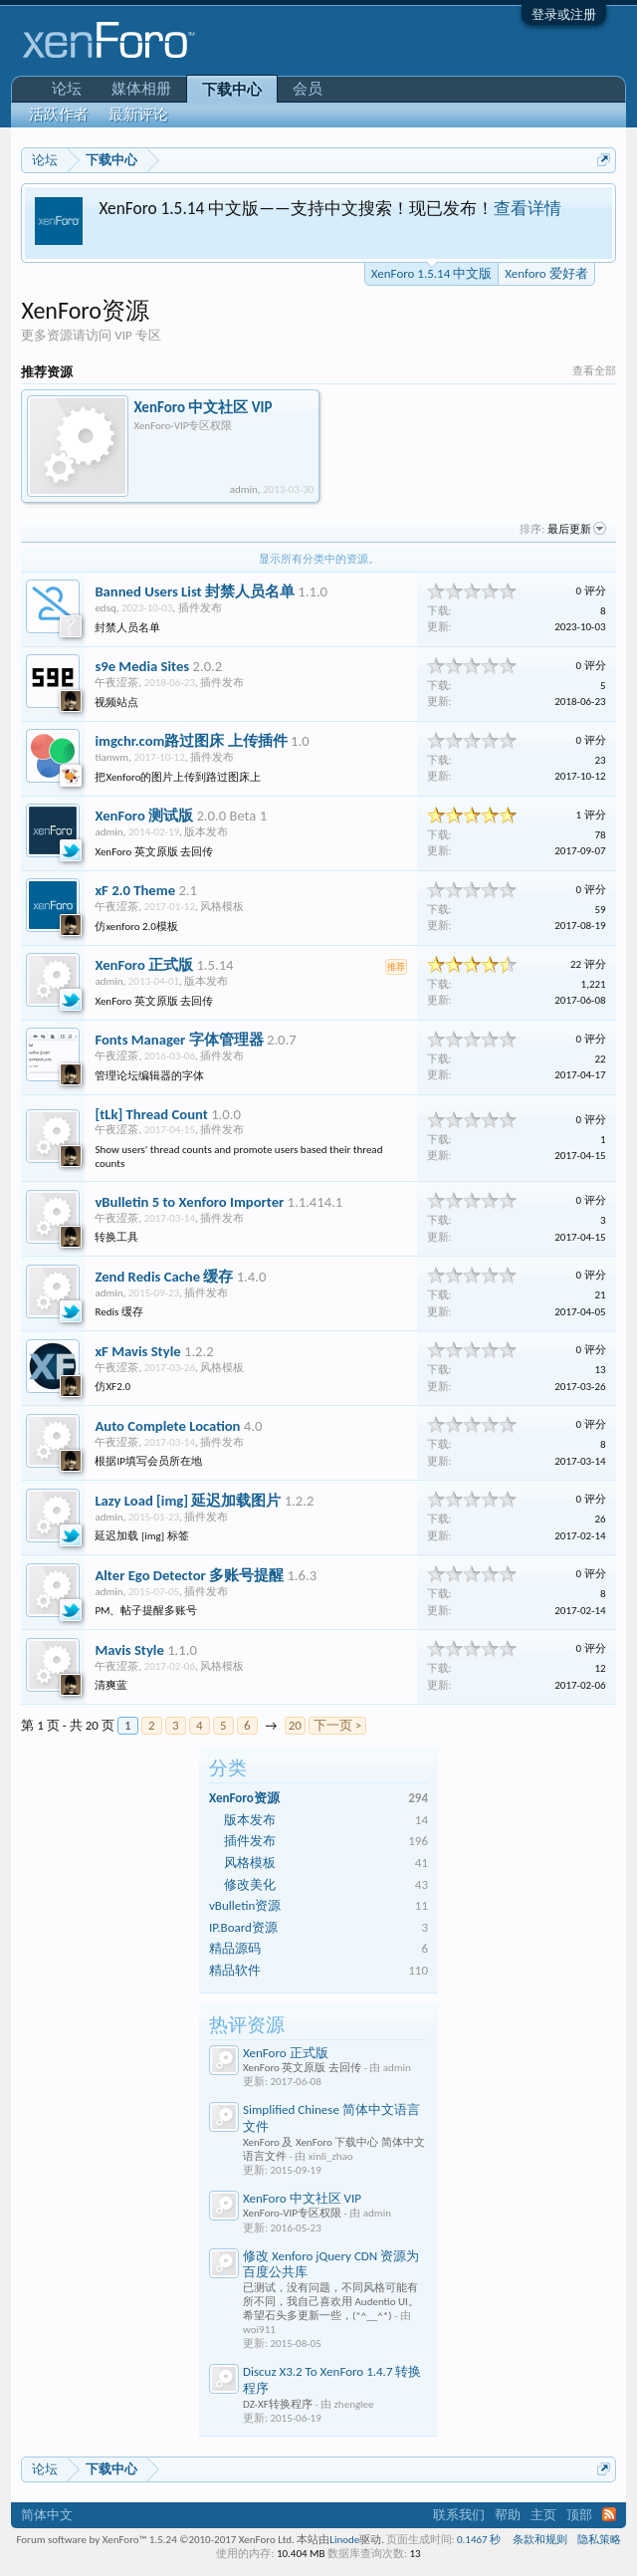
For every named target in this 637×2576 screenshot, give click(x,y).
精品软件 (235, 1970)
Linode (344, 2539)
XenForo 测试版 (144, 815)
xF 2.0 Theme (135, 890)
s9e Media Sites (142, 666)
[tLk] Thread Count (151, 1114)
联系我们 (459, 2514)
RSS (609, 2514)
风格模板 (250, 1862)
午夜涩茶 (116, 682)
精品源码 (235, 1948)
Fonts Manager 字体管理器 (179, 1040)
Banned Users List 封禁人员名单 (195, 591)
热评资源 (247, 2024)
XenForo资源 (244, 1797)
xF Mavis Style (137, 1351)
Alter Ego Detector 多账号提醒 (189, 1575)
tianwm (111, 757)
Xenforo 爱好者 (546, 273)
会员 (307, 89)
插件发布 (250, 1840)
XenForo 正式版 (285, 2052)
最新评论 (138, 114)
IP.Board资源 (243, 1927)
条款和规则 (540, 2539)
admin (244, 489)
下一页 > (337, 1725)
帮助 (508, 2514)
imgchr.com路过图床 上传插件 (191, 741)
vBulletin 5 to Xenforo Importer (189, 1202)
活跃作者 (59, 114)
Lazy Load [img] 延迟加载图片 (188, 1501)
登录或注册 (563, 14)
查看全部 (594, 370)
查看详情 (527, 208)
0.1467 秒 (479, 2539)
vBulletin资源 (245, 1905)
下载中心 (232, 90)
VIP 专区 (137, 335)
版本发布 (250, 1819)
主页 (543, 2514)
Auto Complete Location (167, 1426)
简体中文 (47, 2514)
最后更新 (576, 529)
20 (295, 1725)
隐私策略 (599, 2539)
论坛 (67, 89)
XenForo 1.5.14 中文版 (431, 272)
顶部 (579, 2514)
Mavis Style (129, 1650)
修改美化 (250, 1884)
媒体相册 (141, 89)
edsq (105, 607)
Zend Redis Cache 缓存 (164, 1277)
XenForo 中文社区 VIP (302, 2198)
